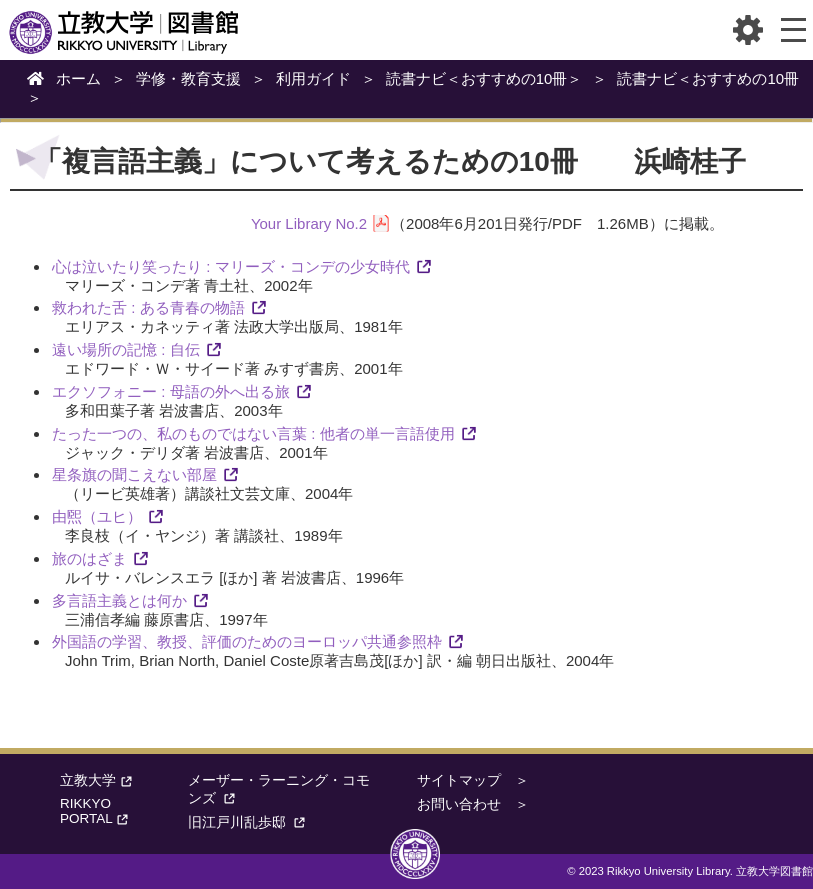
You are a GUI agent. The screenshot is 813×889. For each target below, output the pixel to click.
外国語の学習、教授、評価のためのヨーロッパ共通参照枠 (247, 641)
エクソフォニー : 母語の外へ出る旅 (171, 391)
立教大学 (98, 780)
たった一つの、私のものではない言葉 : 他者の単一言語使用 (253, 433)
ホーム (78, 78)
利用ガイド (313, 78)
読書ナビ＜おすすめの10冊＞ (484, 78)
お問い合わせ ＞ (473, 804)
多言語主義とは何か (119, 600)
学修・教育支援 (188, 78)
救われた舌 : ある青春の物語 (148, 307)
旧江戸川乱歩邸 (250, 822)
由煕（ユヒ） (97, 516)
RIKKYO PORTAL (96, 811)
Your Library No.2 (309, 223)
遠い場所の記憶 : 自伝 (126, 349)
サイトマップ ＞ (473, 780)
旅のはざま (89, 558)
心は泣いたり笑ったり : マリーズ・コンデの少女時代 (231, 266)
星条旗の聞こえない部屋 (134, 474)
